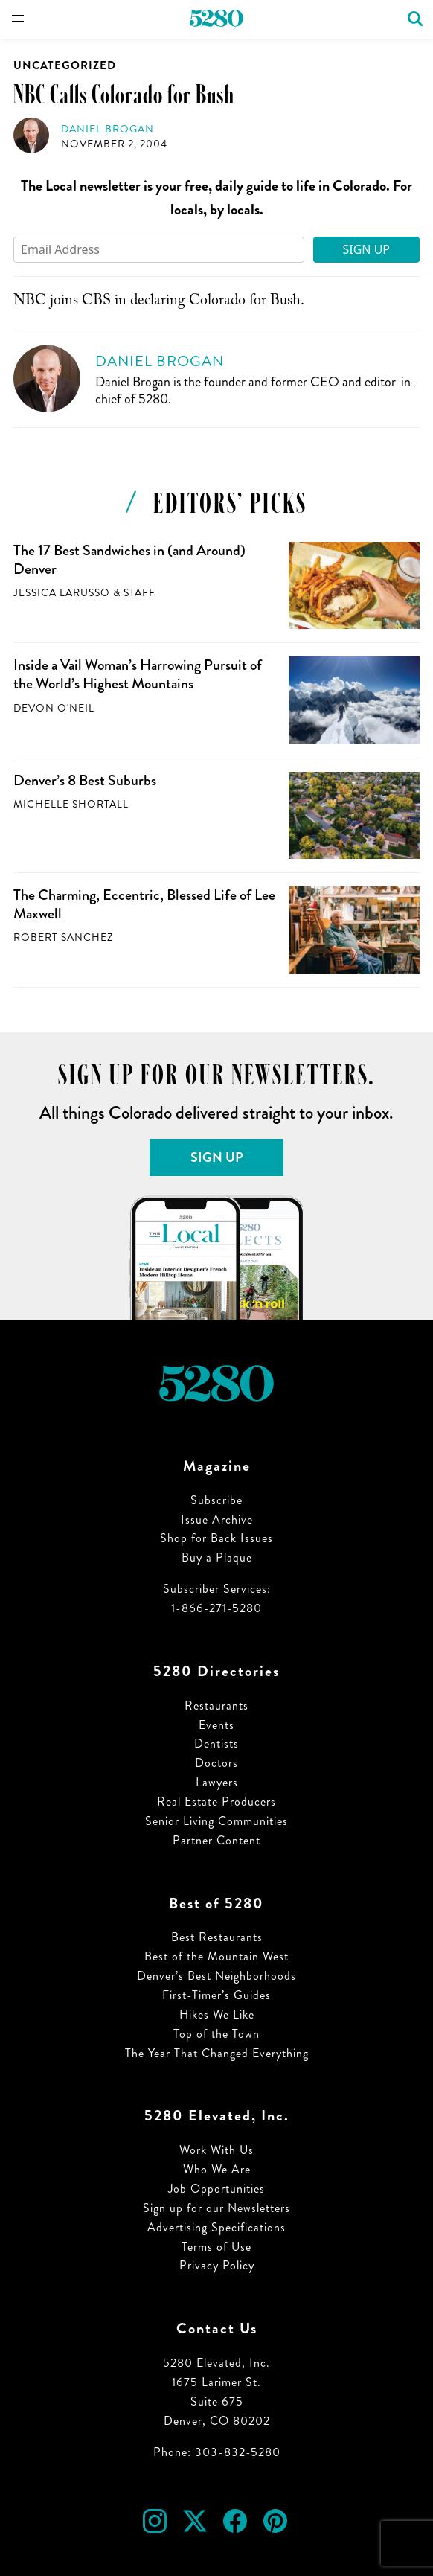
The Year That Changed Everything (217, 2053)
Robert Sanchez (63, 937)
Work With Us (216, 2149)
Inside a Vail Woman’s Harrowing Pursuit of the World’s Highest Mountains (137, 674)
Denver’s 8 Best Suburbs (84, 780)
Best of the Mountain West (216, 1956)
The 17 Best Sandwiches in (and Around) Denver (129, 560)
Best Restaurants (217, 1937)
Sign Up (366, 249)
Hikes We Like (216, 2014)
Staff (139, 593)
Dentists (216, 1743)
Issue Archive (217, 1519)
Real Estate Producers (216, 1801)
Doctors (216, 1762)
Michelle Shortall (71, 804)
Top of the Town (216, 2033)
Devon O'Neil (53, 708)
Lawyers (217, 1782)
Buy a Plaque (217, 1557)
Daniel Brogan (107, 129)
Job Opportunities (216, 2188)
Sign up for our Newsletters (216, 2208)
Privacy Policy (216, 2265)
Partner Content (216, 1840)
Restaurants (216, 1705)
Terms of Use (216, 2246)
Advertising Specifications (216, 2227)
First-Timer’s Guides (216, 1995)
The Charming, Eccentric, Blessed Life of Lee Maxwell (144, 904)
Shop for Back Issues (216, 1538)
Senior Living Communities (216, 1820)
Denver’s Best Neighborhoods (216, 1975)
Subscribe (216, 1500)
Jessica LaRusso (61, 593)
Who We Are (217, 2169)
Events (216, 1724)
